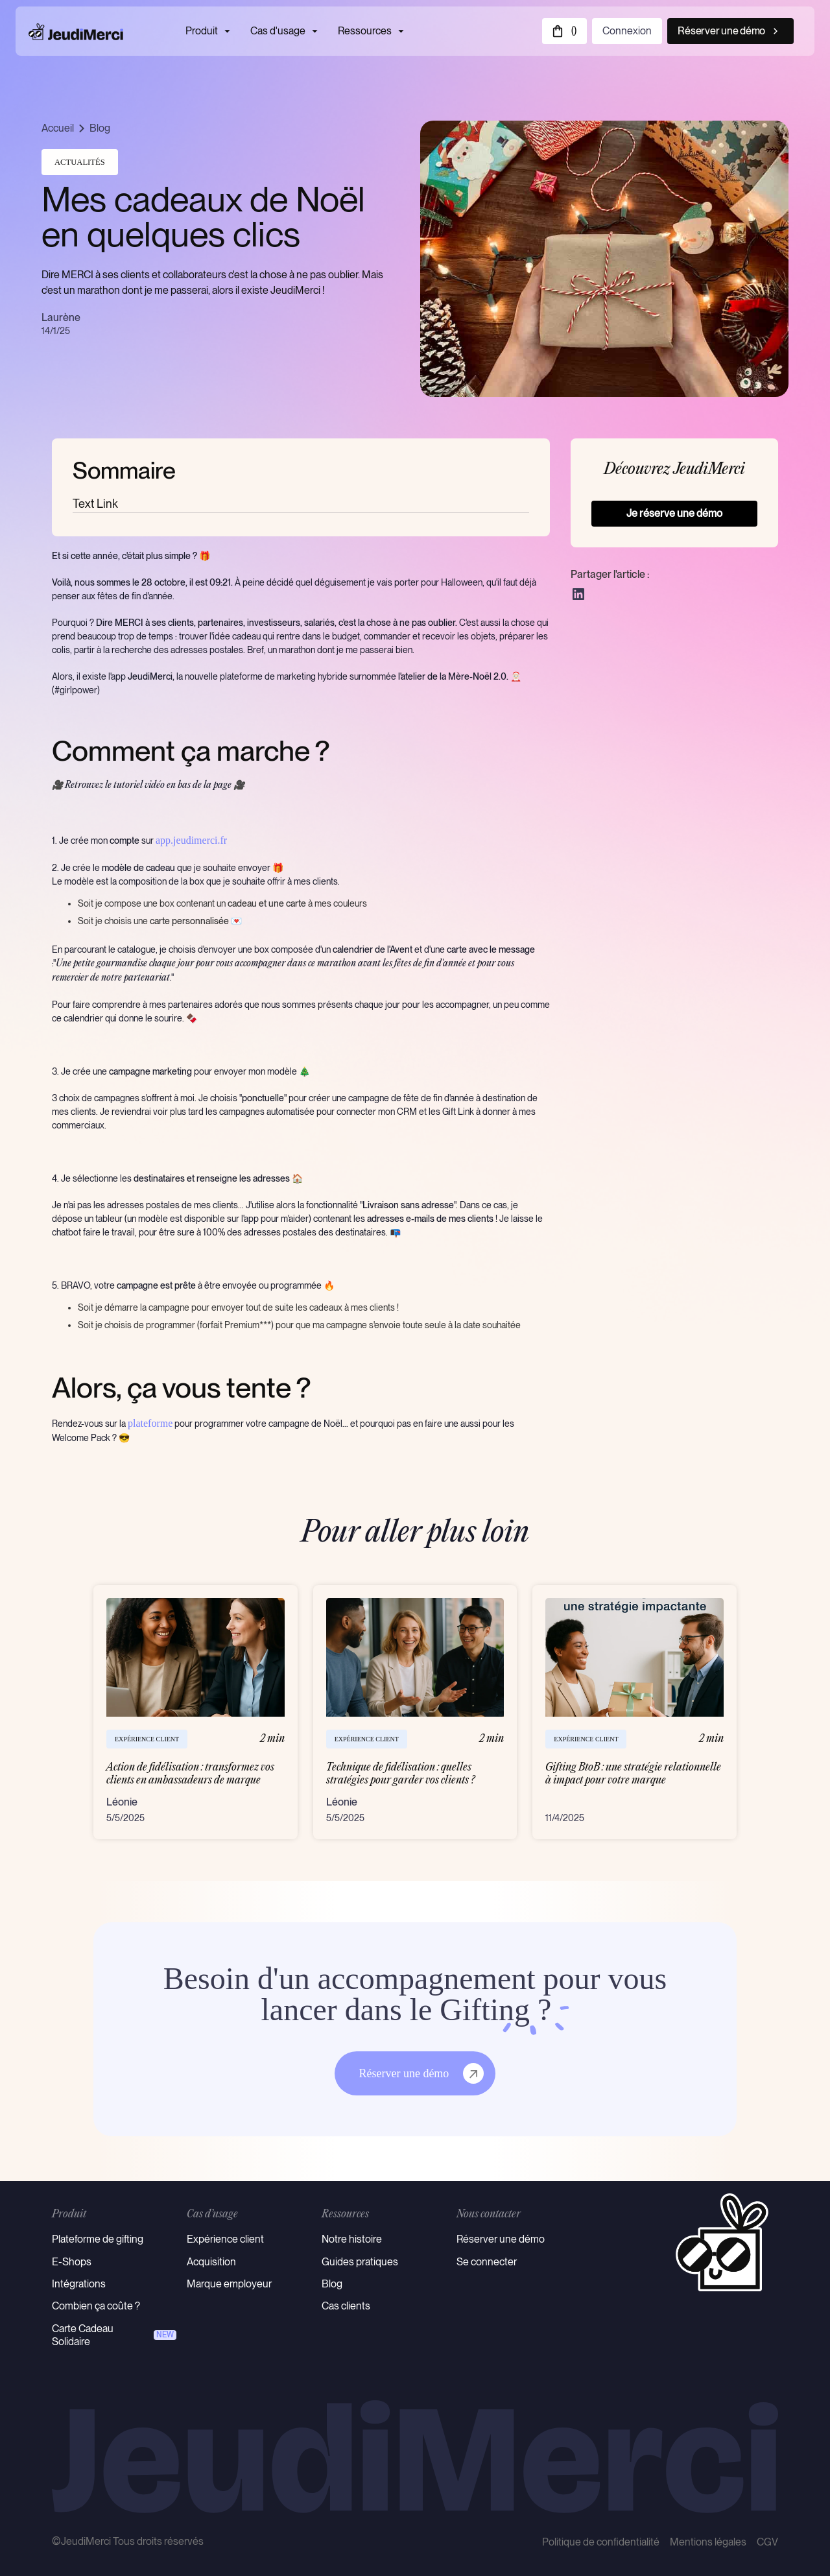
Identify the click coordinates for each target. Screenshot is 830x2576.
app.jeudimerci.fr (191, 840)
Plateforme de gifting (97, 2239)
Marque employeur (229, 2284)
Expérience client (225, 2239)
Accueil (58, 128)
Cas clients (346, 2306)
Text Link (95, 503)
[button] (564, 31)
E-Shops (71, 2262)
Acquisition (211, 2262)
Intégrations (79, 2284)
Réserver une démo (500, 2239)
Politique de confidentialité (600, 2542)
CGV (767, 2542)
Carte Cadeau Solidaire (82, 2335)
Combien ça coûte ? (96, 2306)
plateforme (150, 1423)
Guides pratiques (360, 2262)
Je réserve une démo (674, 513)
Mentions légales (708, 2542)
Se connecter (486, 2262)
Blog (99, 128)
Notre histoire (352, 2239)
